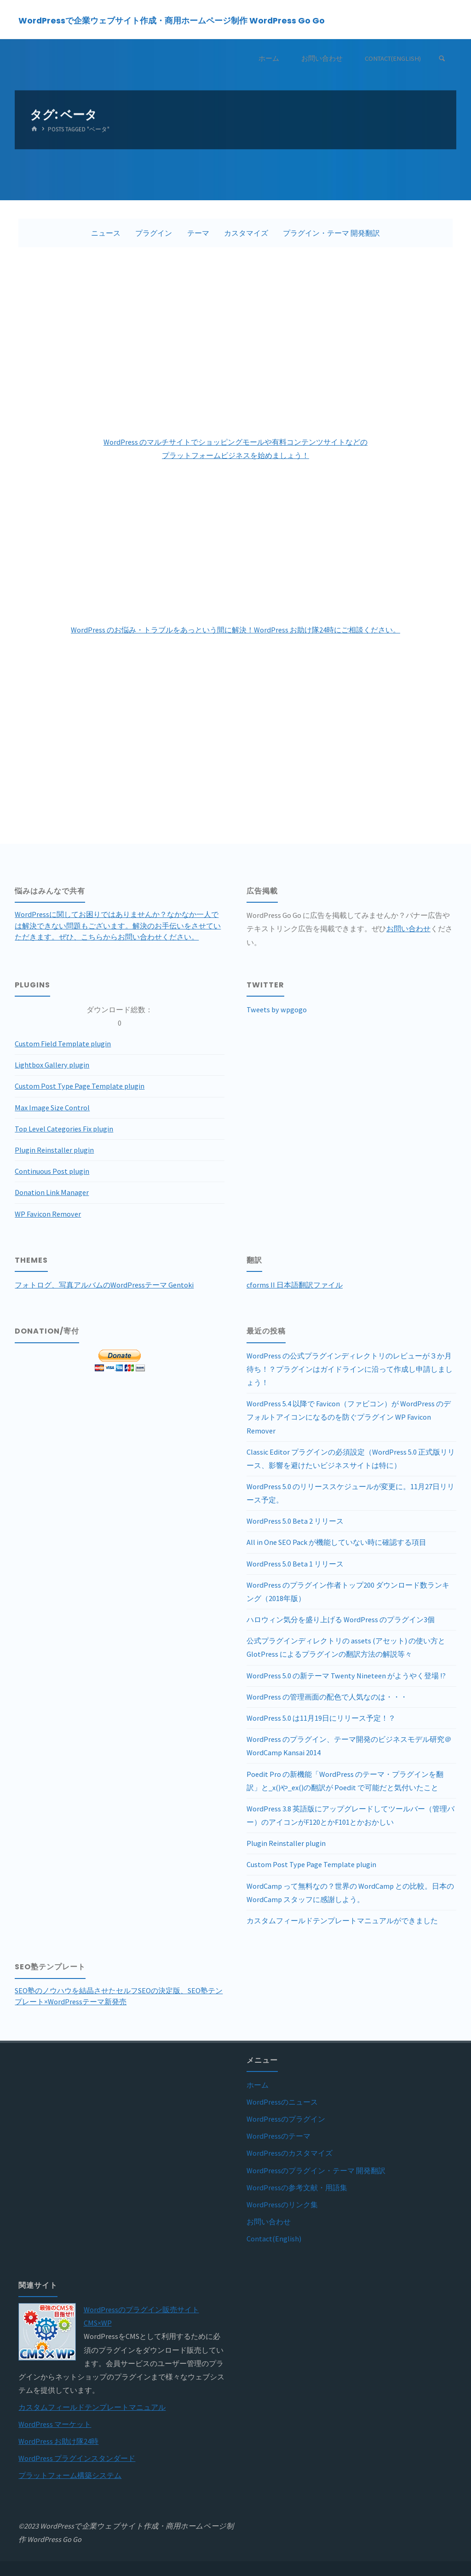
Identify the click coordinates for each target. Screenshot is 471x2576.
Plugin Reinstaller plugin (54, 1150)
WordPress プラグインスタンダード (76, 2458)
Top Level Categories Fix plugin (64, 1128)
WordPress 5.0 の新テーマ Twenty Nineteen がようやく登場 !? (346, 1675)
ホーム (258, 2084)
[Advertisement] (236, 341)
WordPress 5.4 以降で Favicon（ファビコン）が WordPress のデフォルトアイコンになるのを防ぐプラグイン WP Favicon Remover (349, 1417)
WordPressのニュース (282, 2101)
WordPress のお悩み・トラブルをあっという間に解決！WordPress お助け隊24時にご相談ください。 (235, 629)
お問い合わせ (408, 928)
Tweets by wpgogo (277, 1009)
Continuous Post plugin (52, 1171)
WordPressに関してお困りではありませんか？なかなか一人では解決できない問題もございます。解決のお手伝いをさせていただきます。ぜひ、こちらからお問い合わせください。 (118, 925)
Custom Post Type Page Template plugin (79, 1086)
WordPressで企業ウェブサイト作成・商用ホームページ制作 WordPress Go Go (171, 20)
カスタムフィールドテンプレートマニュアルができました (342, 1920)
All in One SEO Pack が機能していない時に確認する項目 (336, 1542)
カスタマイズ (246, 233)
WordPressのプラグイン (286, 2118)
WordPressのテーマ (278, 2136)
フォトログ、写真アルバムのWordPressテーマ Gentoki (104, 1284)
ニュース (106, 233)
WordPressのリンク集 (282, 2204)
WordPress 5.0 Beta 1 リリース (295, 1563)
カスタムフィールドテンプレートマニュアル (92, 2407)
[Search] (442, 58)
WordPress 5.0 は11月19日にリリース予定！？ (321, 1718)
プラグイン (153, 233)
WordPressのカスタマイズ (290, 2153)
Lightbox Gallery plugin (52, 1064)
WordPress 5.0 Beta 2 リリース (295, 1521)
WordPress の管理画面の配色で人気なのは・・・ (327, 1696)
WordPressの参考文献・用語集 (297, 2187)
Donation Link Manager (52, 1192)
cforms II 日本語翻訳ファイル (295, 1284)
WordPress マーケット (54, 2424)
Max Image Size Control (52, 1107)
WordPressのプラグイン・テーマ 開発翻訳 (316, 2170)
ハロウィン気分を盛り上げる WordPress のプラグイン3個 (341, 1619)
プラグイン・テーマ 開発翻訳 (331, 233)
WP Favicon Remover (48, 1213)
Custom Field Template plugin (63, 1043)
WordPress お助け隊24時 (58, 2441)
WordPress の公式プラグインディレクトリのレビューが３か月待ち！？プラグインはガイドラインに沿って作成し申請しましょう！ (350, 1369)
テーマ (198, 233)
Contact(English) (274, 2238)
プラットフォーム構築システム (69, 2475)
